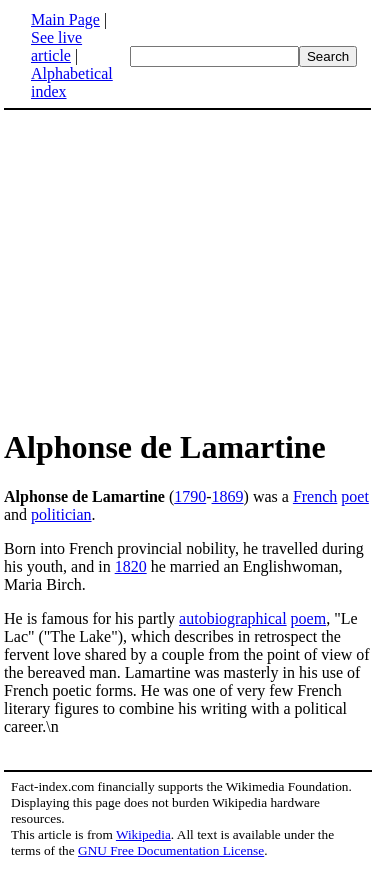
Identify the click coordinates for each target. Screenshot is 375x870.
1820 (131, 566)
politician (61, 514)
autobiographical (233, 618)
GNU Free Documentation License (171, 850)
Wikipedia (143, 834)
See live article (56, 46)
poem (309, 618)
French (315, 496)
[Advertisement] (188, 268)
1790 (190, 496)
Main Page (65, 19)
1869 (228, 496)
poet (355, 496)
